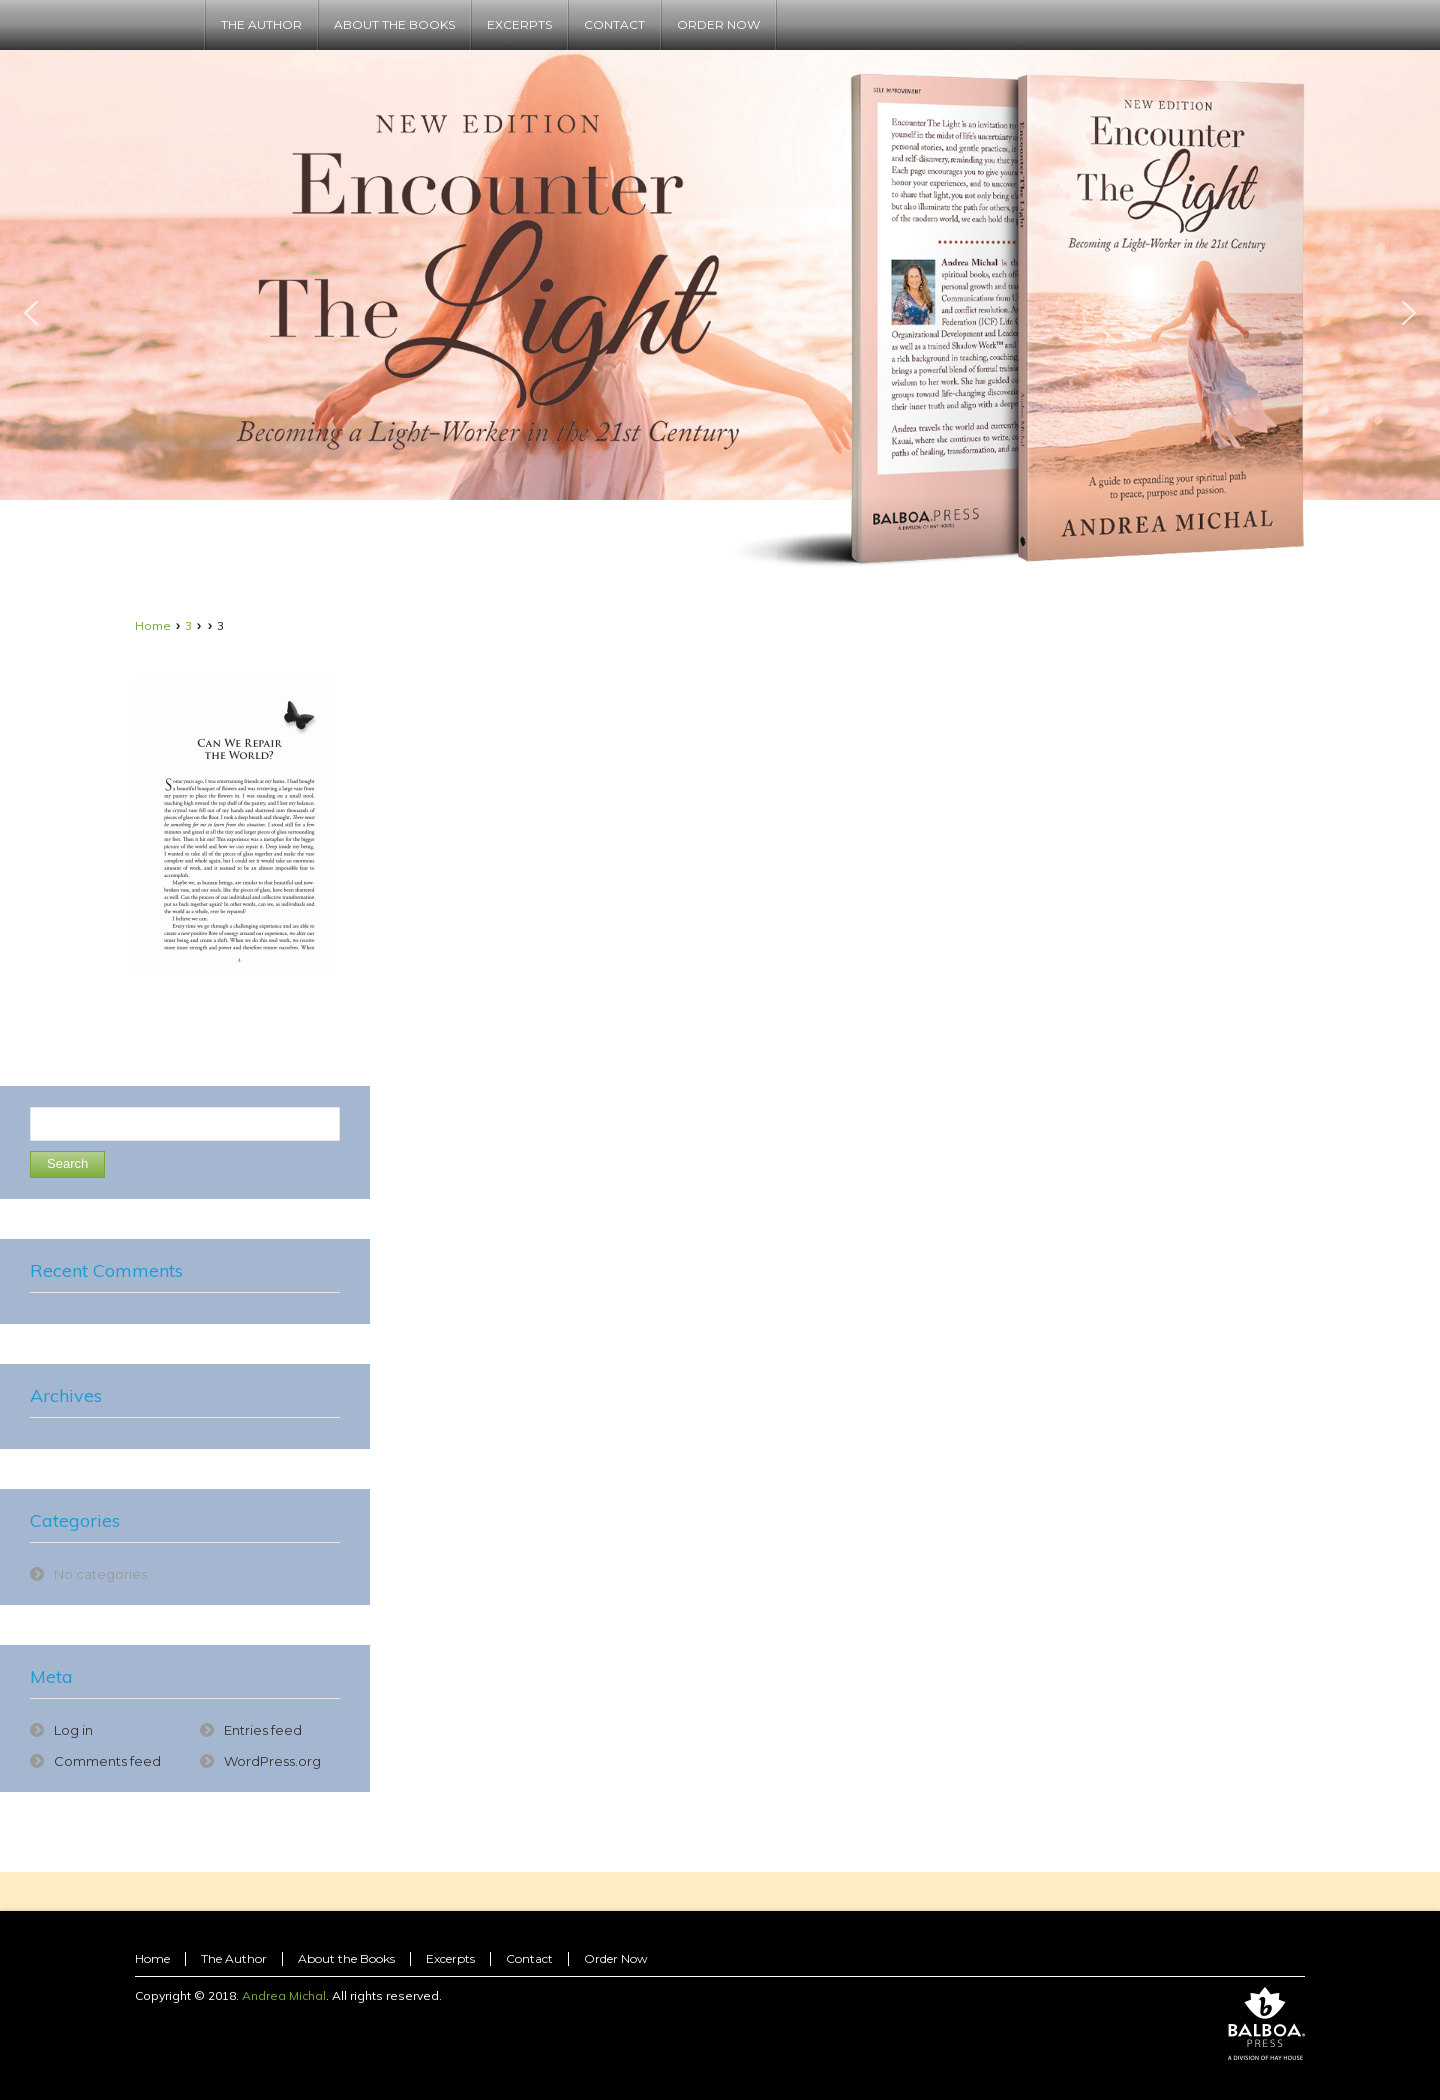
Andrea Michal (284, 1995)
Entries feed (263, 1730)
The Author (234, 1958)
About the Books (346, 1958)
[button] (31, 313)
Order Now (616, 1958)
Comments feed (107, 1761)
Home (153, 625)
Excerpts (450, 1958)
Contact (529, 1958)
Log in (73, 1730)
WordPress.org (272, 1761)
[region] (720, 312)
